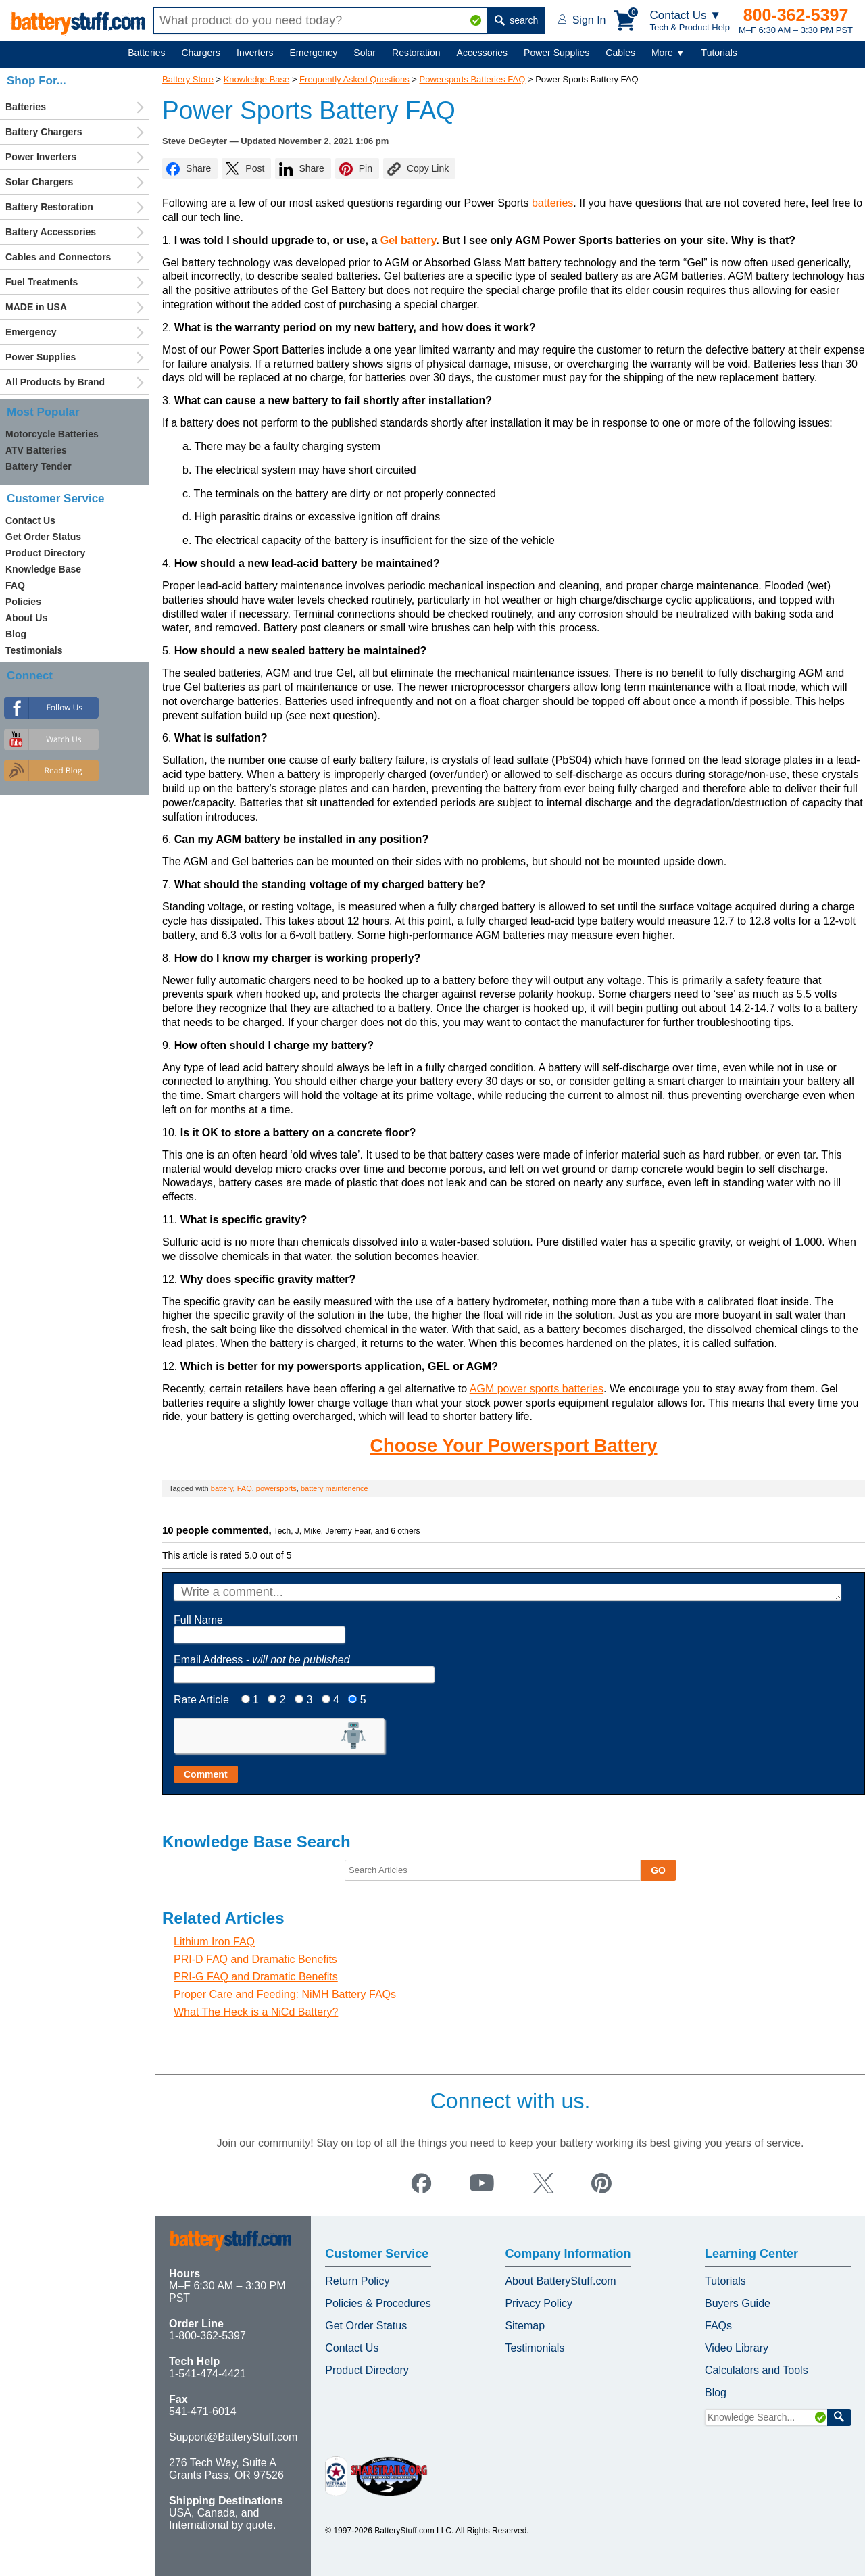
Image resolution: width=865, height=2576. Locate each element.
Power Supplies (556, 52)
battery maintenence (334, 1488)
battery (222, 1488)
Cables (620, 52)
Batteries (146, 52)
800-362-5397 (796, 14)
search (516, 20)
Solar (364, 52)
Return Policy (357, 2281)
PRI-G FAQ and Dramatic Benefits (256, 1977)
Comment (206, 1774)
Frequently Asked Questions (354, 79)
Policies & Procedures (378, 2303)
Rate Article (201, 1699)
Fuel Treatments (41, 281)
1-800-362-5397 (207, 2335)
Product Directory (45, 553)
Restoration (416, 52)
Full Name (198, 1620)
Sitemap (525, 2325)
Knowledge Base (257, 79)
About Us (26, 617)
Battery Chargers (43, 131)
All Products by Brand (55, 381)
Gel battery (408, 240)
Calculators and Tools (756, 2370)
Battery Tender (38, 466)
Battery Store (188, 79)
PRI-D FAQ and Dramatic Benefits (255, 1959)
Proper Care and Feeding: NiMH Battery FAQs (285, 1994)
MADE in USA (36, 306)
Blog (15, 634)
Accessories (482, 52)
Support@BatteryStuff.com (233, 2437)
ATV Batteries (36, 450)
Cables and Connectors (58, 256)
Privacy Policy (538, 2303)
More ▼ (668, 52)
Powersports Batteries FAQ (473, 79)
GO (658, 1870)
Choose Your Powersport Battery (513, 1445)
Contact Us (30, 520)
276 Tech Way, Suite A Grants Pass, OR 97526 (226, 2469)
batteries (552, 203)
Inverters (255, 52)
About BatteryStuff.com (560, 2281)
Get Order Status (43, 536)
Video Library (736, 2348)
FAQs (718, 2325)
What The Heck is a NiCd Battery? (256, 2012)
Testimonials (34, 650)
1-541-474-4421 (207, 2373)
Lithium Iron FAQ (214, 1941)
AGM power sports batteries (536, 1388)
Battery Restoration (49, 206)
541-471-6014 (203, 2411)
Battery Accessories (50, 231)
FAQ (244, 1488)
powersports (276, 1488)
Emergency (314, 52)
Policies (23, 601)
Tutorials (719, 52)
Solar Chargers (39, 181)
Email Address (262, 1660)
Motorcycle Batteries (52, 434)
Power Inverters (40, 156)
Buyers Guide (737, 2303)
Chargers (200, 52)
